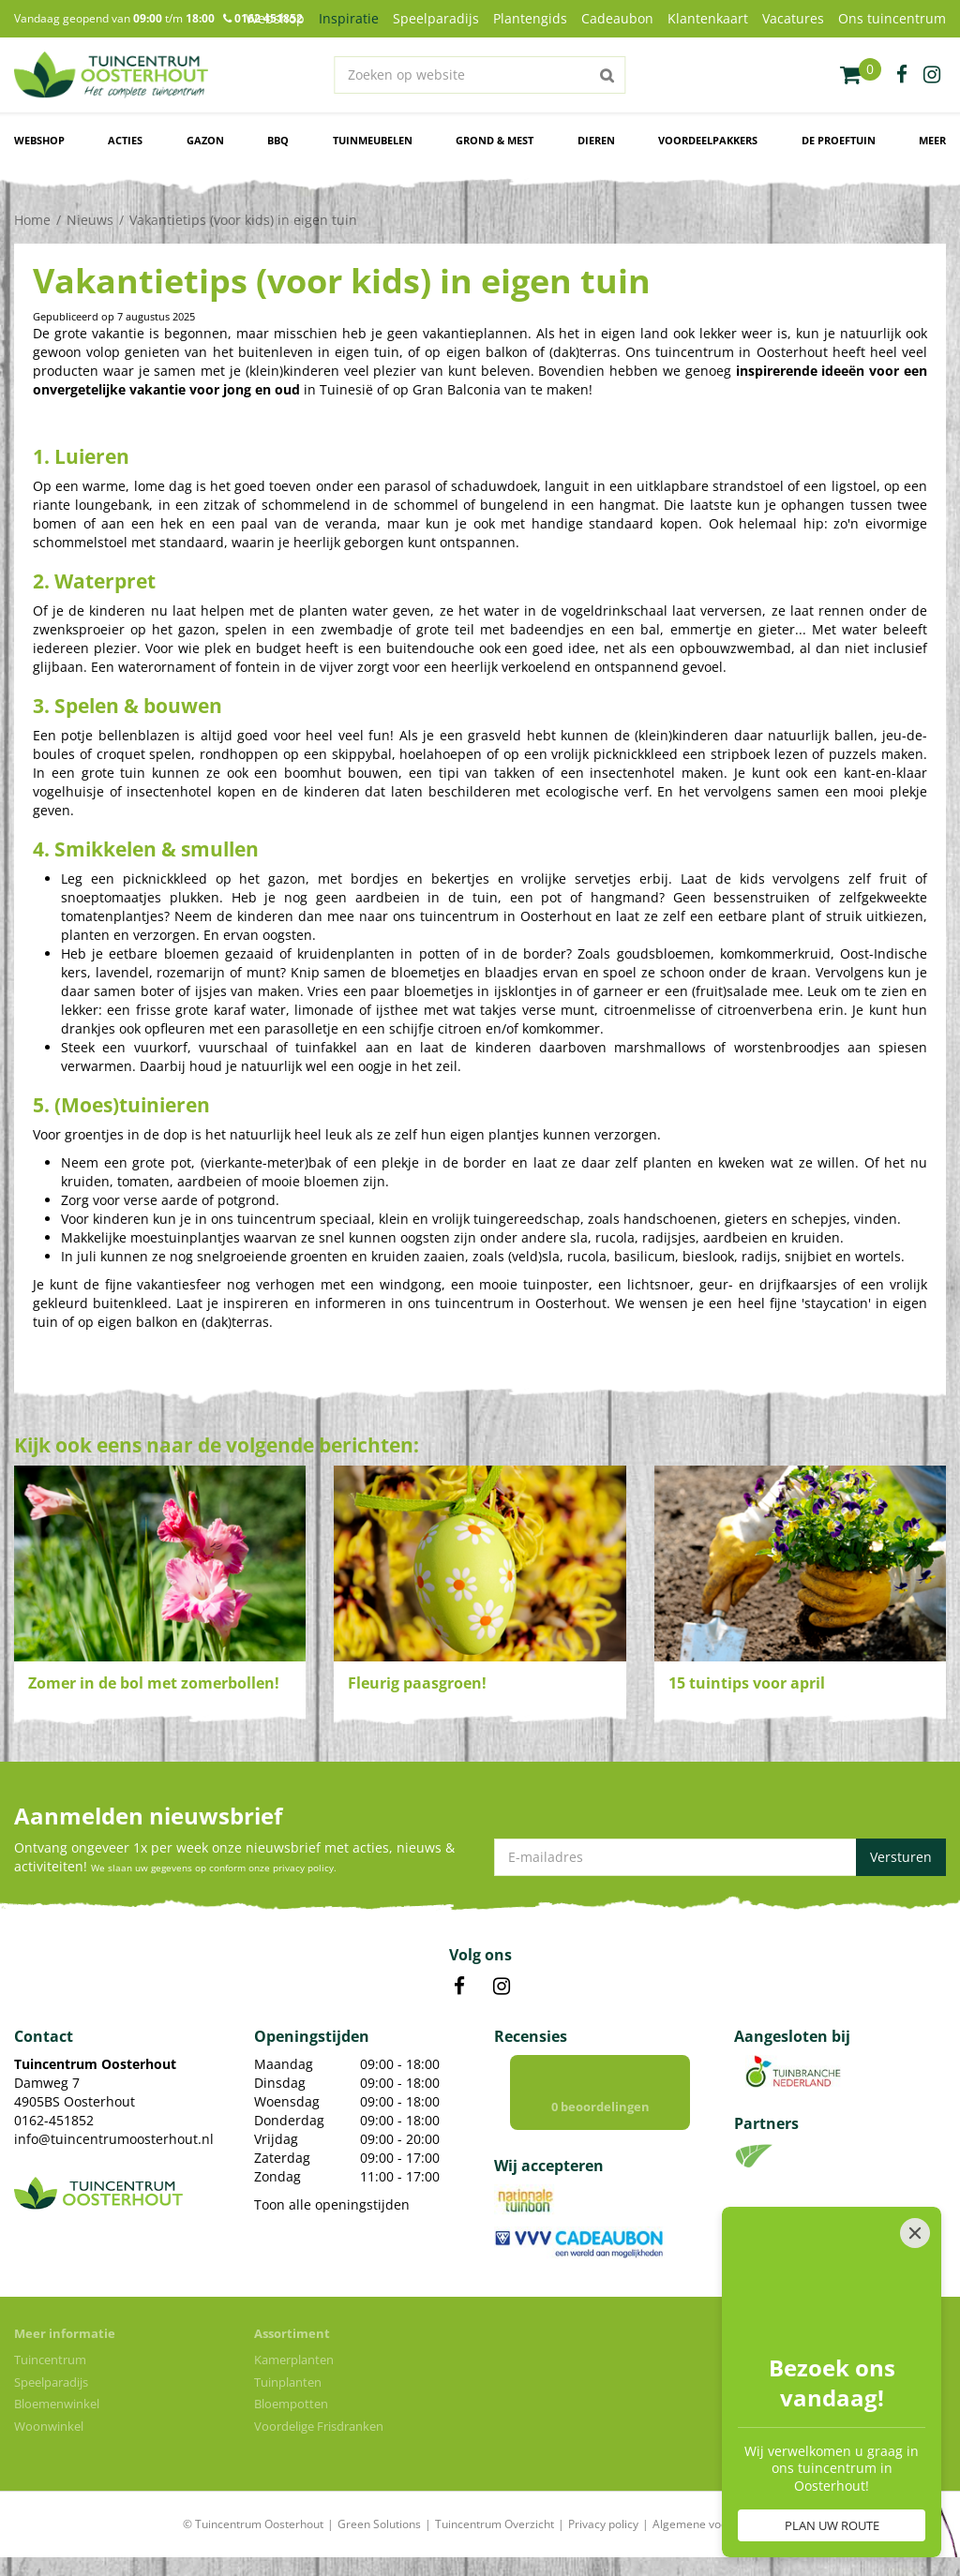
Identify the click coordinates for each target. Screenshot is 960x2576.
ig (932, 75)
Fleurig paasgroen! (417, 1683)
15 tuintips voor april (746, 1683)
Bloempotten (291, 2403)
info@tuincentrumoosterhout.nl (114, 2139)
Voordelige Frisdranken (318, 2426)
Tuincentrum (50, 2359)
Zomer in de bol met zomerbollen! (153, 1683)
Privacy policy (603, 2524)
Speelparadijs (51, 2382)
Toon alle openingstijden (332, 2204)
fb (901, 75)
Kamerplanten (294, 2359)
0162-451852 (54, 2120)
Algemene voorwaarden (715, 2524)
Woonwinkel (48, 2426)
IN (502, 1987)
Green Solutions (379, 2524)
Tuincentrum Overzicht (494, 2524)
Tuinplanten (288, 2382)
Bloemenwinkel (56, 2403)
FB (459, 1987)
